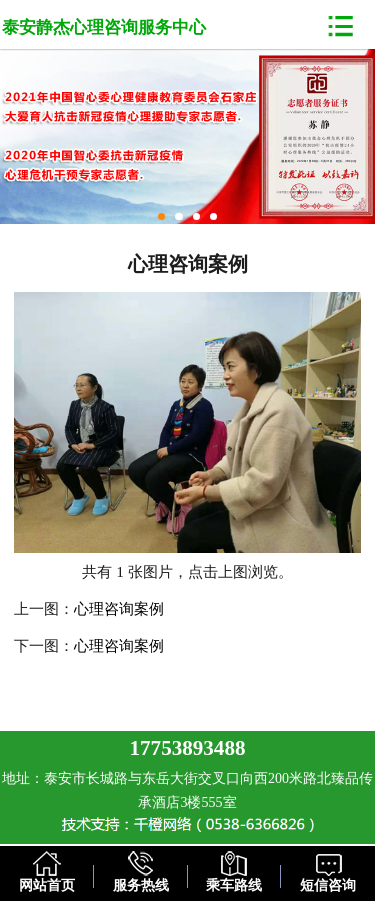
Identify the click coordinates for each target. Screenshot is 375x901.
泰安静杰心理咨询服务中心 (104, 27)
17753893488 (188, 748)
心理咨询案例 (119, 608)
